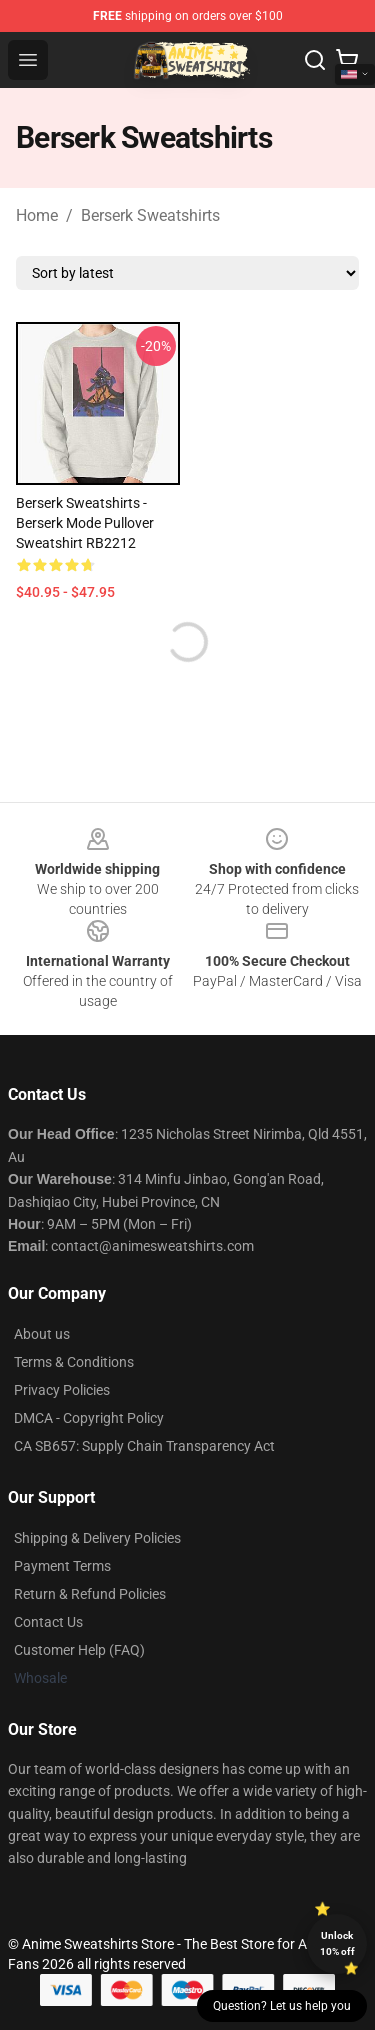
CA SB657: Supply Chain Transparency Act (144, 1446)
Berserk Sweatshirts (150, 215)
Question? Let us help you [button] (282, 2006)
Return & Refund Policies (90, 1594)
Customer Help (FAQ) (79, 1650)
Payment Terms (62, 1566)
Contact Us (48, 1622)
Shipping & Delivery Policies (97, 1538)
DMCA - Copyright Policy (89, 1418)
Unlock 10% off (337, 1943)
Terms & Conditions (74, 1362)
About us (42, 1334)
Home (37, 215)
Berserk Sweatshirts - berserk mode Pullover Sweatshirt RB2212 (85, 523)
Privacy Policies (62, 1390)
